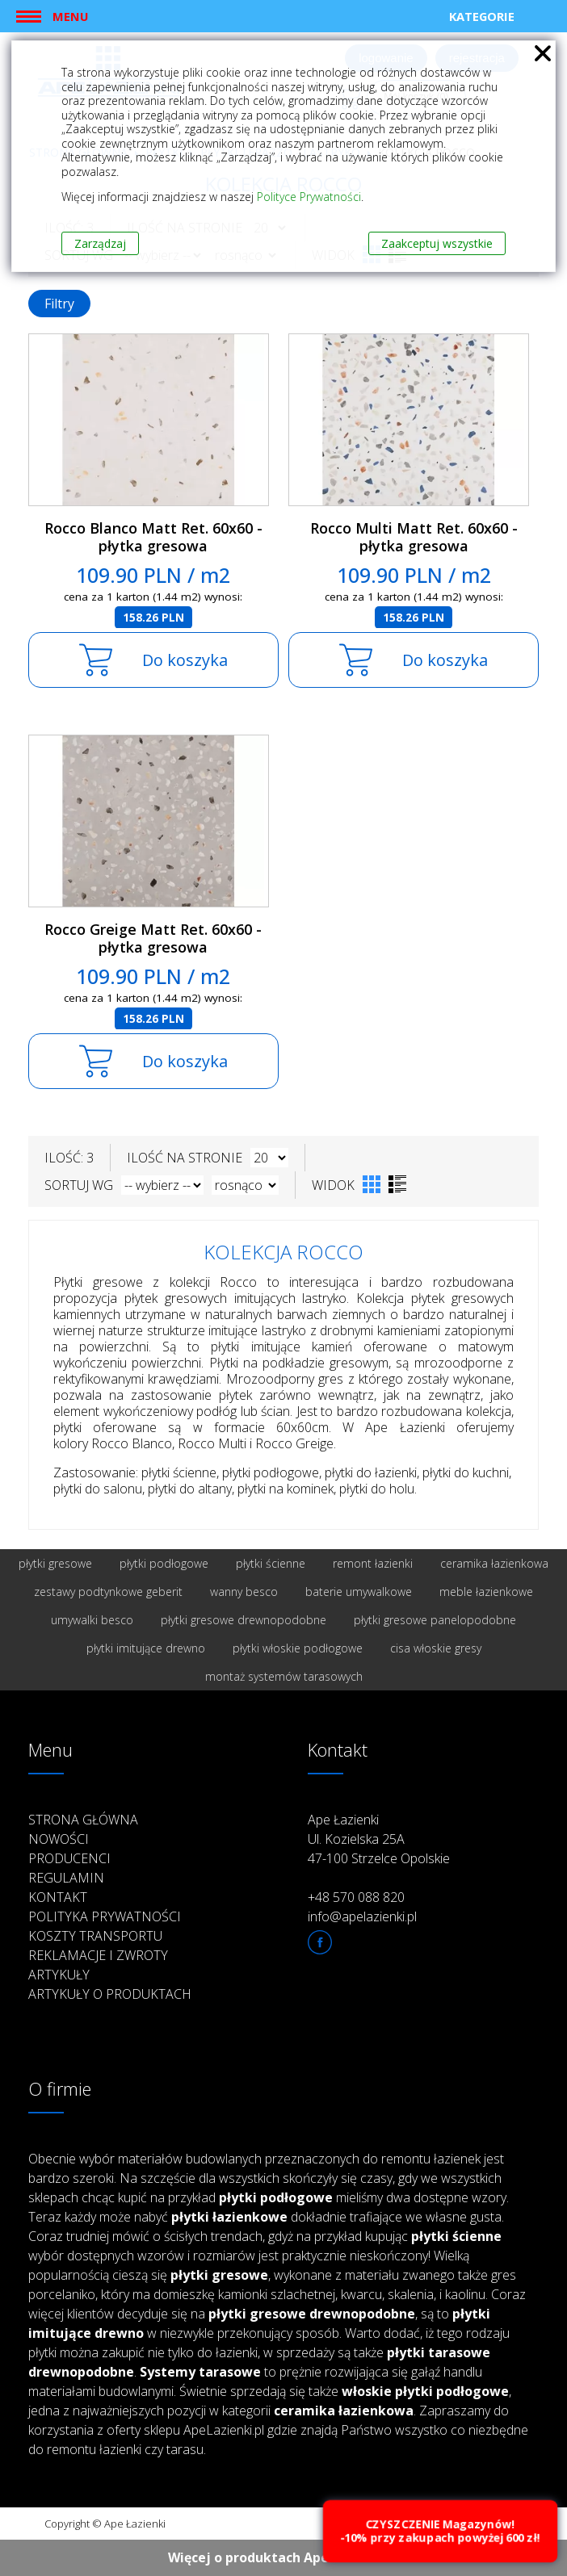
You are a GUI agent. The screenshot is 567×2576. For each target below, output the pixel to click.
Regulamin (66, 1878)
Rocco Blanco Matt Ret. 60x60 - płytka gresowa (153, 537)
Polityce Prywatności (309, 196)
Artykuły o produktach (109, 1994)
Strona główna (83, 1819)
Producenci (69, 1858)
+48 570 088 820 (356, 1897)
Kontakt (57, 1897)
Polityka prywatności (104, 1916)
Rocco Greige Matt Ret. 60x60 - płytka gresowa (153, 938)
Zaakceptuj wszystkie (437, 243)
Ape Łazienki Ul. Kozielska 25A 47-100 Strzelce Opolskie (379, 1839)
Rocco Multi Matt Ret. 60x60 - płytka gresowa (414, 537)
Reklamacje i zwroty (98, 1955)
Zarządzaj (100, 243)
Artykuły (59, 1974)
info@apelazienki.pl (362, 1916)
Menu (70, 16)
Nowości (58, 1839)
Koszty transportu (95, 1936)
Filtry (59, 303)
